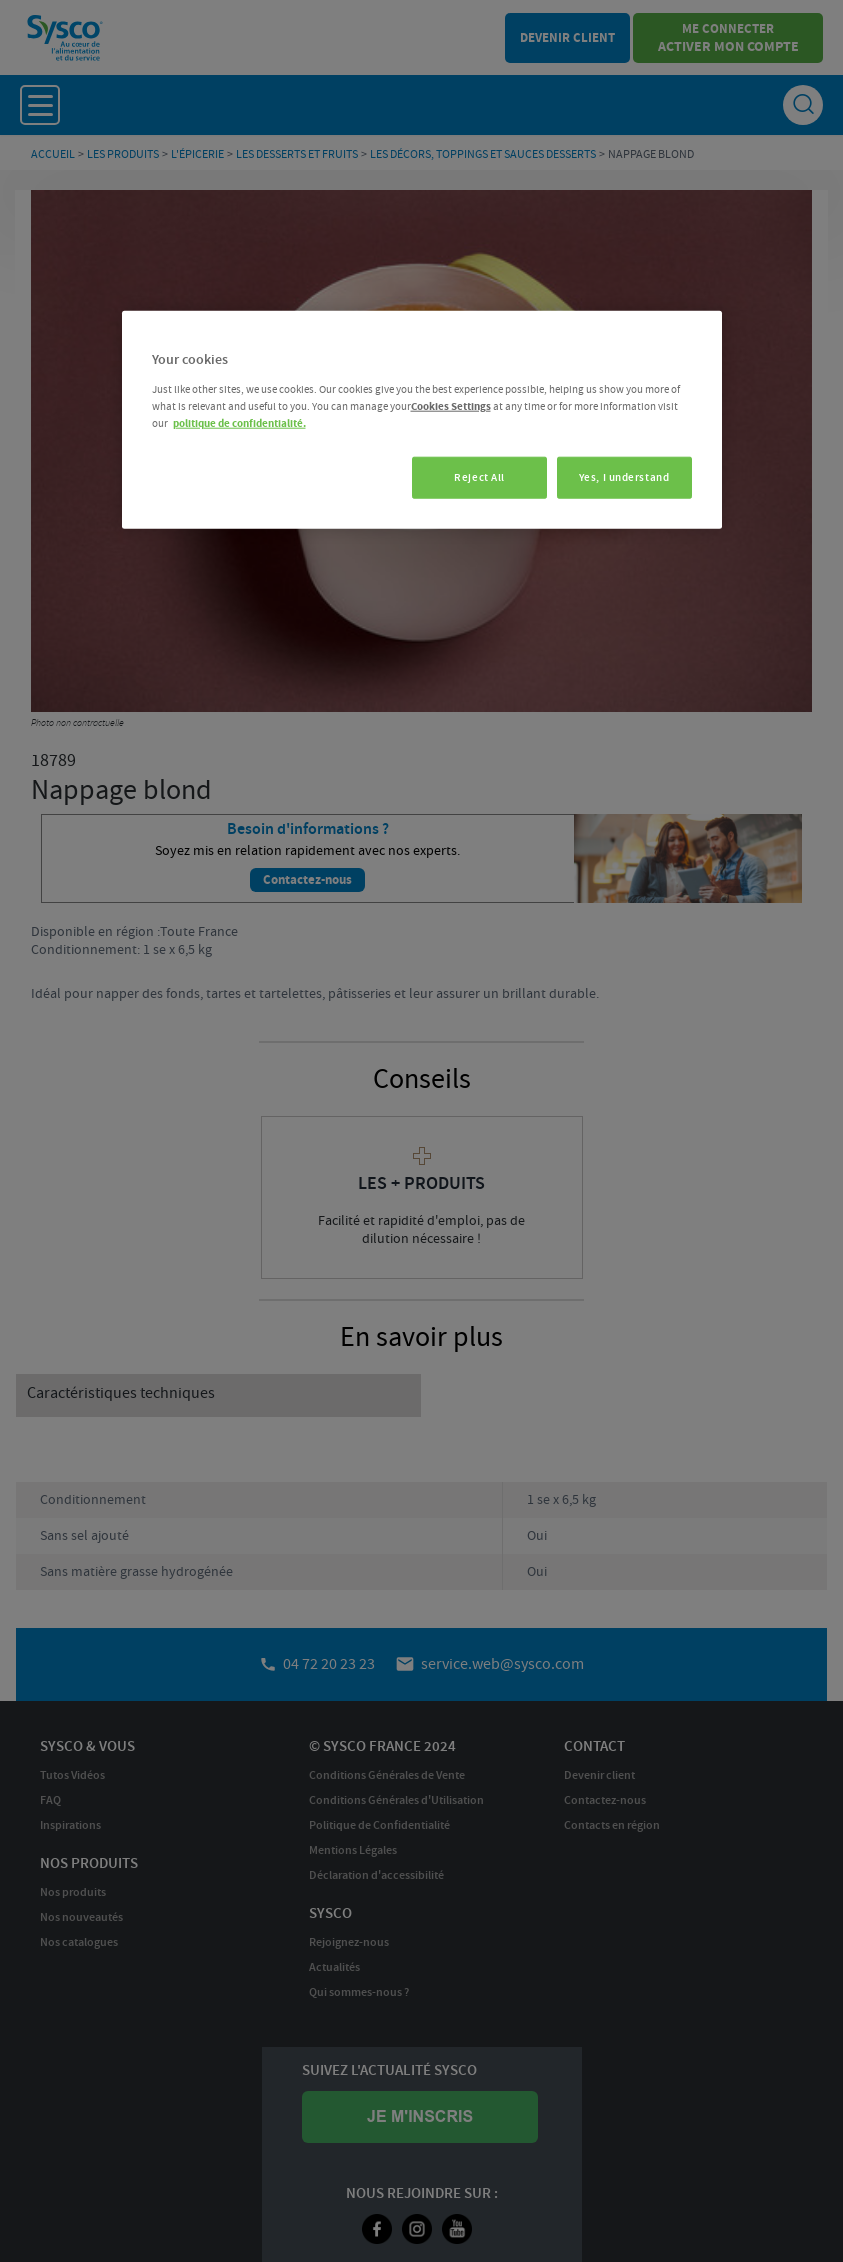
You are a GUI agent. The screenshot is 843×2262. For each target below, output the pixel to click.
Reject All (474, 477)
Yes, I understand (624, 477)
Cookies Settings (451, 406)
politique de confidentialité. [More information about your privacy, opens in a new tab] (239, 423)
